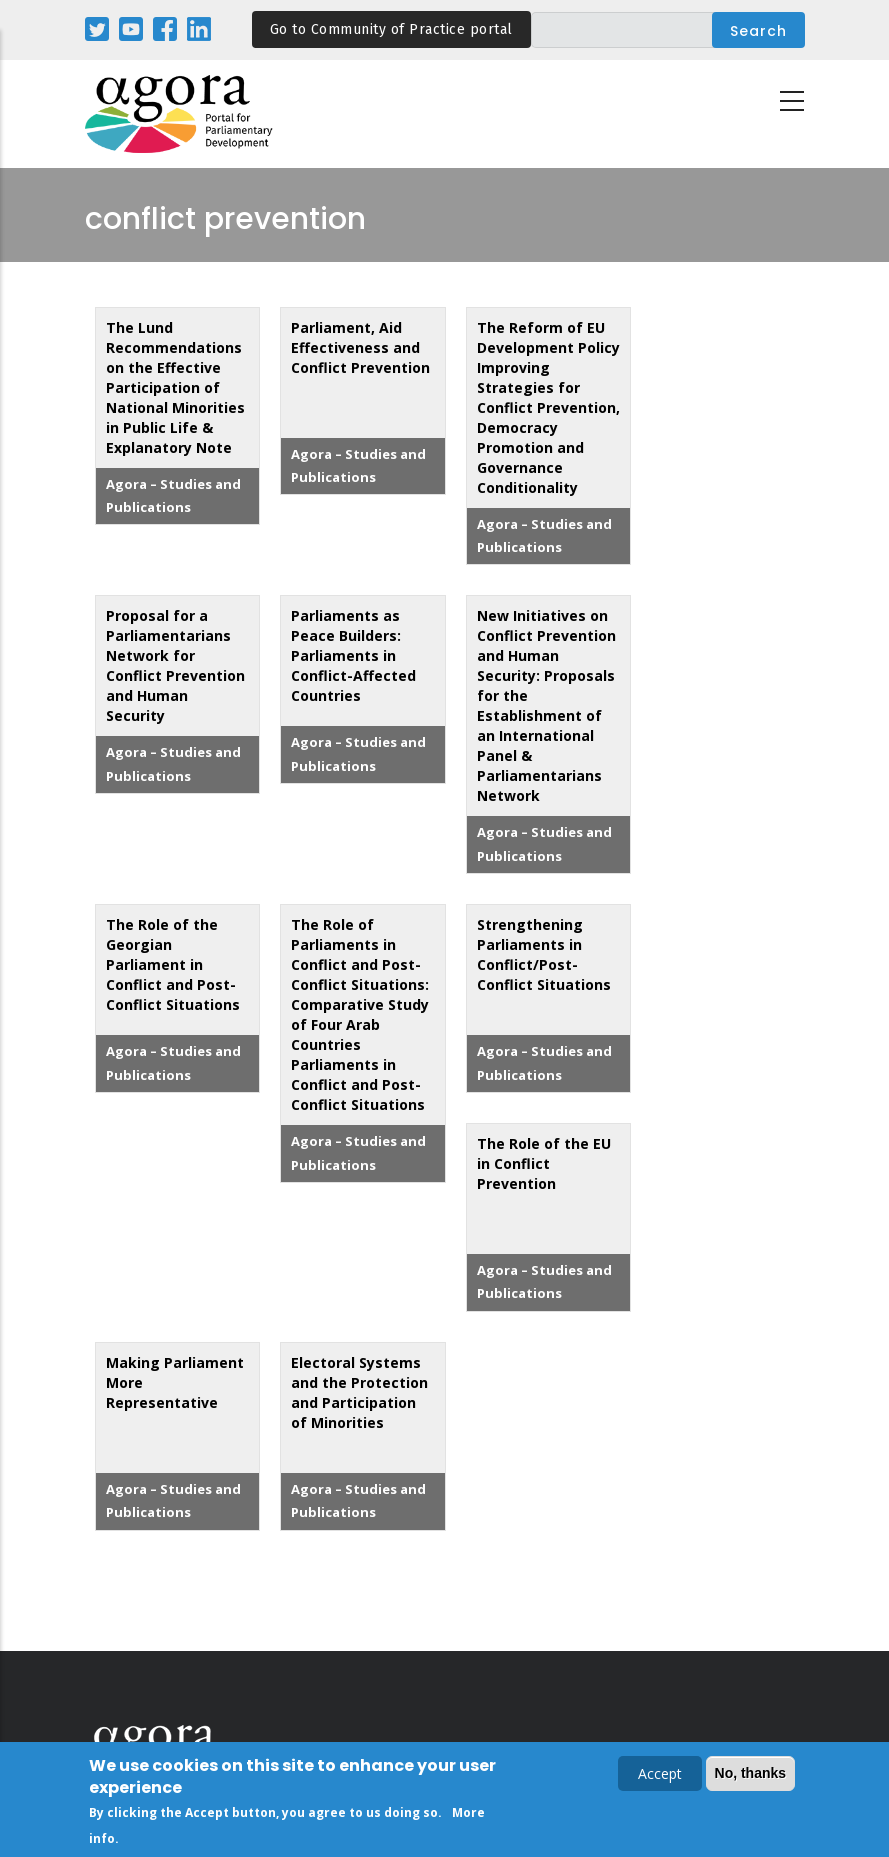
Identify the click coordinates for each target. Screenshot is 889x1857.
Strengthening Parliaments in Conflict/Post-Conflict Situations (544, 954)
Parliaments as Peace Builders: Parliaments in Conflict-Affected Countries (353, 655)
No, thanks (751, 1775)
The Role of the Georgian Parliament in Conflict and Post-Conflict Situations (173, 964)
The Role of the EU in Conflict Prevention (544, 1163)
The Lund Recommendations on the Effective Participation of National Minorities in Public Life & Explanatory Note (175, 387)
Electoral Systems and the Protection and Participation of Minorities (359, 1392)
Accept (660, 1775)
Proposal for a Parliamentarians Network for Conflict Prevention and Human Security (175, 665)
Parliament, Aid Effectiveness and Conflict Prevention (360, 347)
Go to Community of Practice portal (391, 29)
